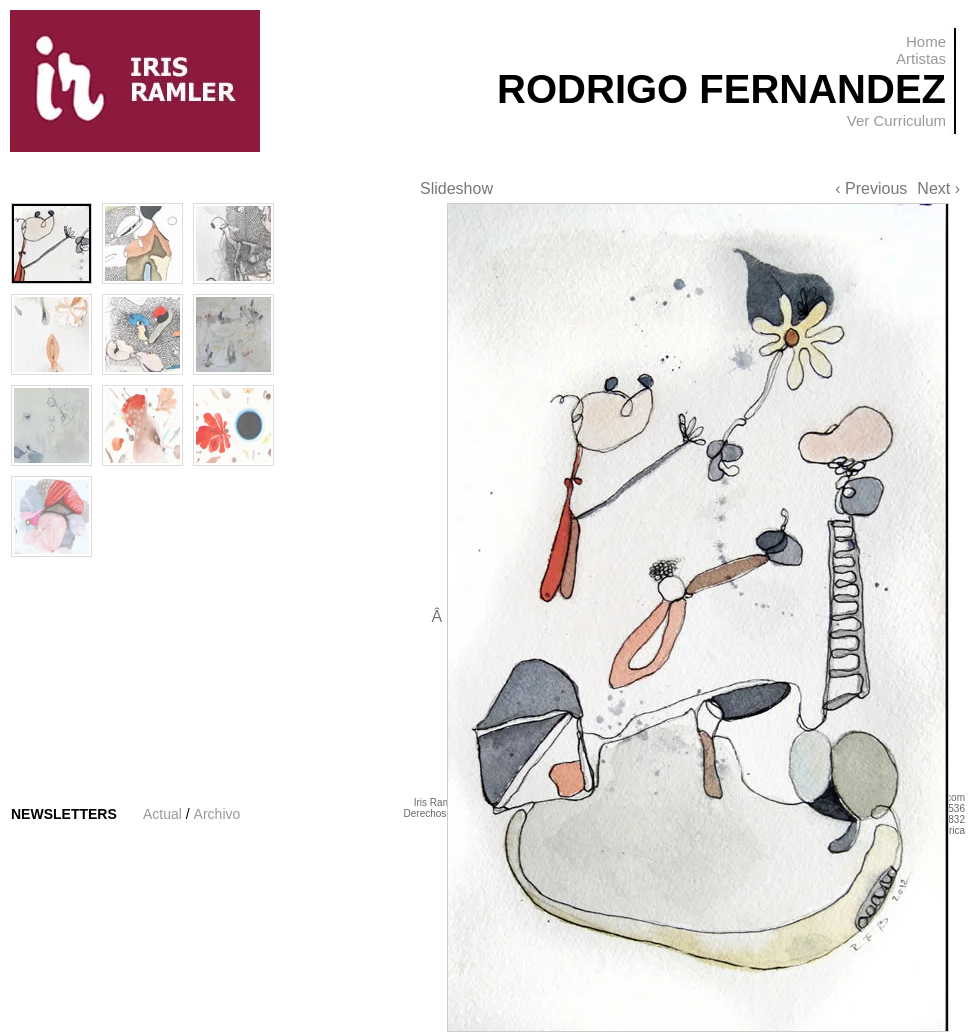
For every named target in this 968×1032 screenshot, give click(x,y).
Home (926, 41)
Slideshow (456, 188)
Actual (162, 814)
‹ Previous (871, 188)
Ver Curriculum (896, 120)
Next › (938, 188)
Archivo (217, 814)
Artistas (921, 58)
